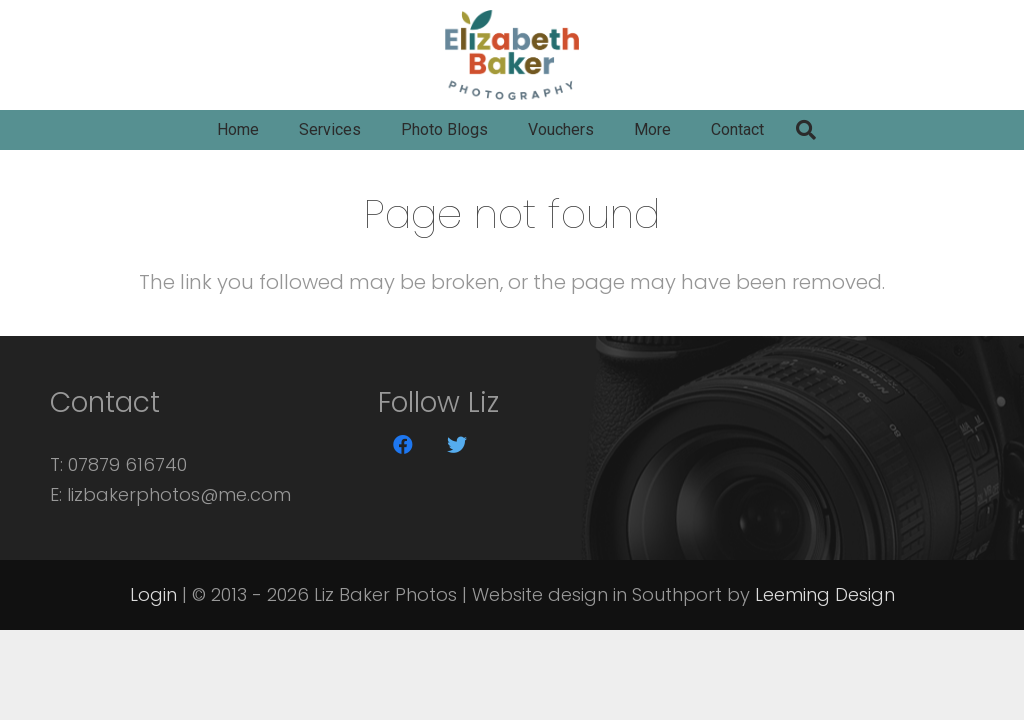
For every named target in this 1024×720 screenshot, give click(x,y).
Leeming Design (825, 594)
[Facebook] (403, 445)
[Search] (806, 130)
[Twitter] (457, 445)
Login (153, 594)
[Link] (512, 55)
